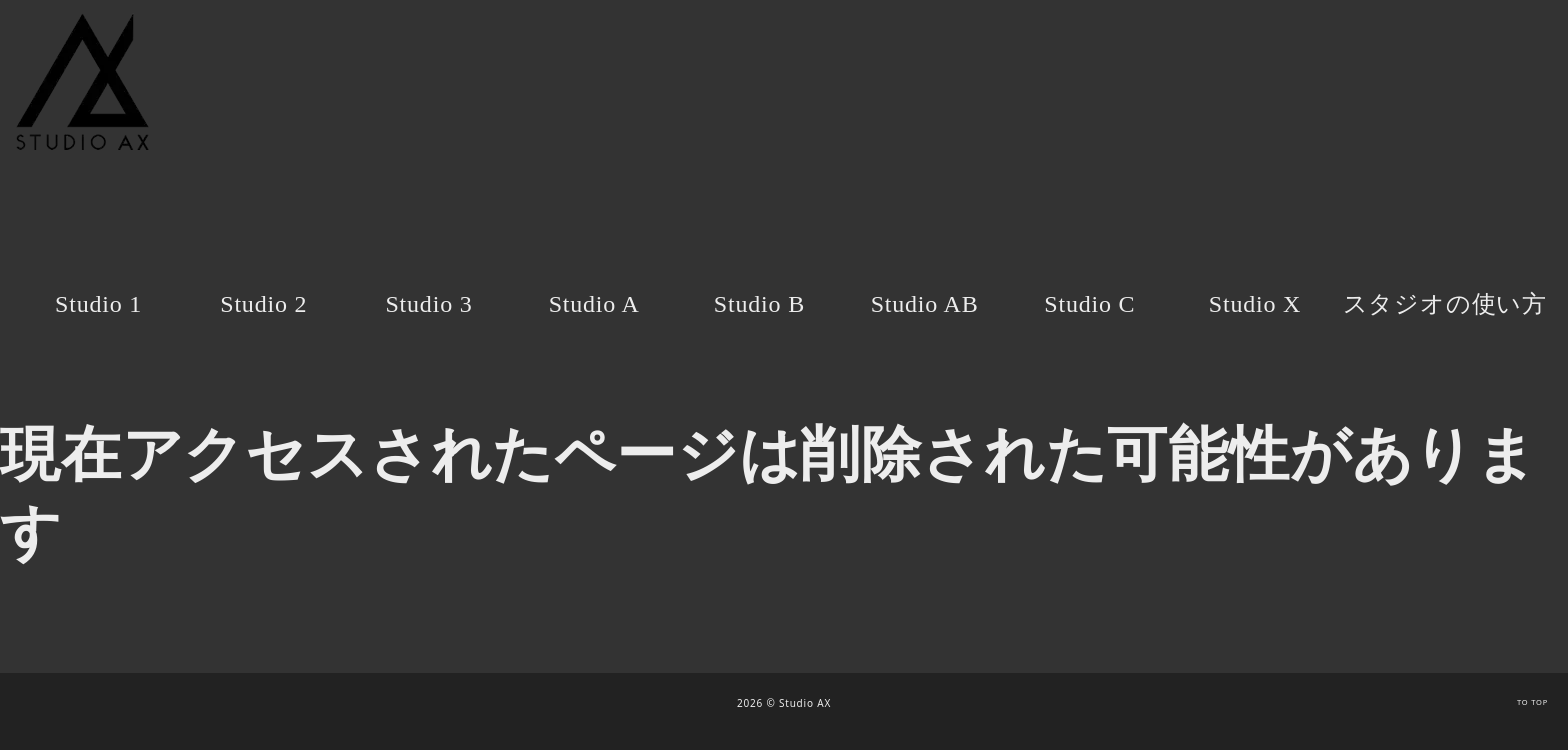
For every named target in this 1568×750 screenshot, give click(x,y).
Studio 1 (98, 304)
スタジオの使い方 (1445, 304)
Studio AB (925, 304)
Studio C (1089, 304)
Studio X (1255, 304)
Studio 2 (263, 304)
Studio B (759, 304)
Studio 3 (428, 304)
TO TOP (1532, 702)
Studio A (594, 304)
